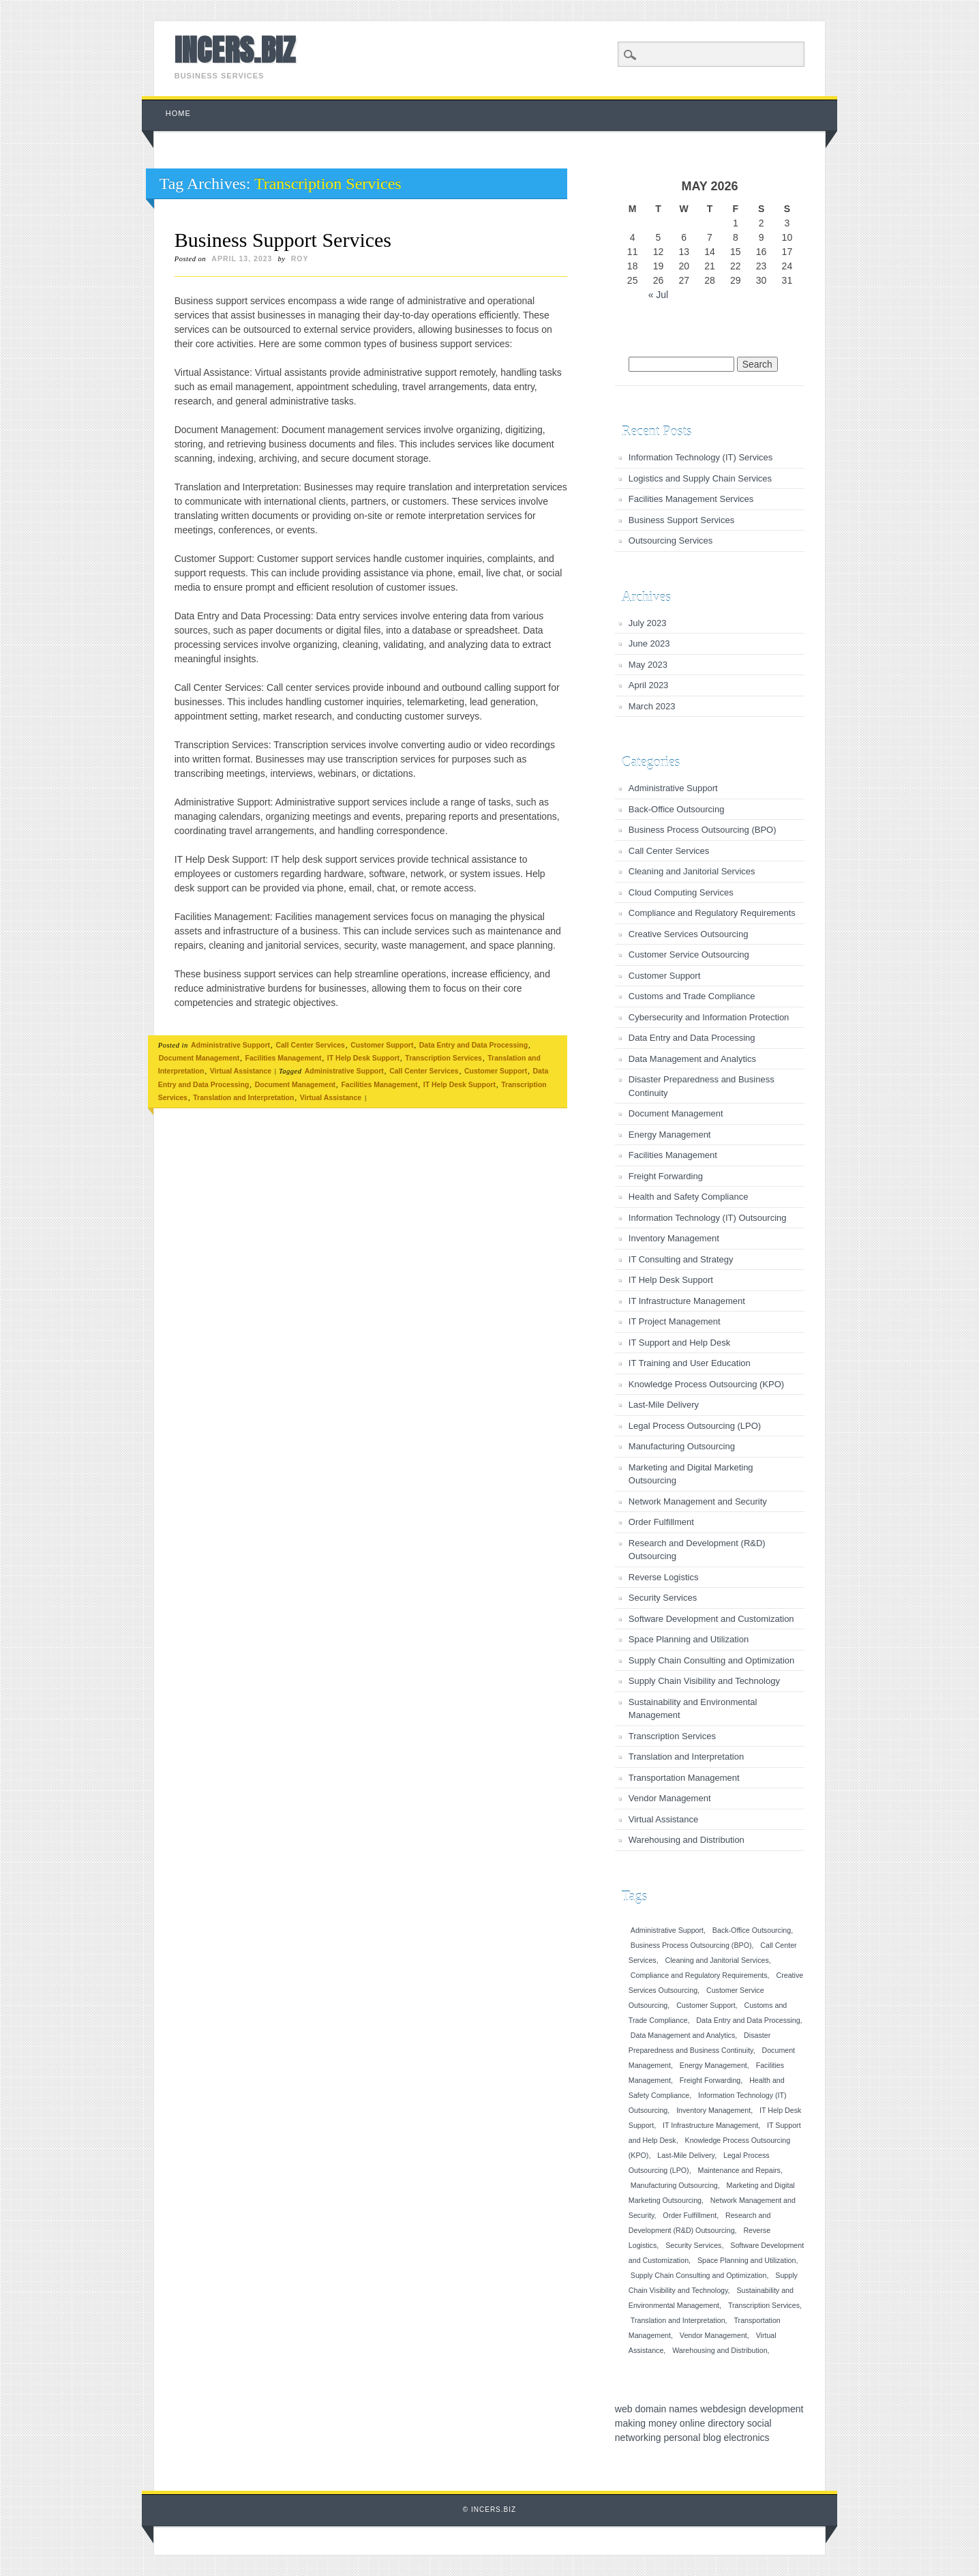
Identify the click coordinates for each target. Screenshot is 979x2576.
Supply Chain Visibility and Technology (704, 1681)
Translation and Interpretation (243, 1097)
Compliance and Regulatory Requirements (712, 913)
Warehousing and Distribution (686, 1840)
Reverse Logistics (664, 1577)
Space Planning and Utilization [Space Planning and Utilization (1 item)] (746, 2260)
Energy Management (670, 1134)
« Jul (658, 294)
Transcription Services (443, 1058)
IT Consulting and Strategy (681, 1259)
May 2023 (648, 665)
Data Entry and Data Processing (473, 1045)
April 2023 (649, 685)
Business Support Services (283, 239)
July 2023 (648, 623)
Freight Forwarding (666, 1176)
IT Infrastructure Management (687, 1301)
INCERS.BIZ (235, 50)
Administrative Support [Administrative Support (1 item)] (667, 1930)
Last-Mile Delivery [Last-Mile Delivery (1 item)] (685, 2155)
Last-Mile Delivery (664, 1405)
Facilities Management (283, 1058)
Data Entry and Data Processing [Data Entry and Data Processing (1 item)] (748, 2020)
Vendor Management (670, 1798)
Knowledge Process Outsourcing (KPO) (706, 1384)
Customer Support (381, 1045)
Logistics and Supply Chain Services (700, 478)
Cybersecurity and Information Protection (709, 1017)
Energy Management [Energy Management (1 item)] (713, 2065)
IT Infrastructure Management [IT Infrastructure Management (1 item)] (710, 2125)
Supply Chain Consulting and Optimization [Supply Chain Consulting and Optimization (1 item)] (699, 2275)
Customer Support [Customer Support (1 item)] (705, 2005)
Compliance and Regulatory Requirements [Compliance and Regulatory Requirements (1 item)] (699, 1975)
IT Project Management (675, 1321)
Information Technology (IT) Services (700, 457)
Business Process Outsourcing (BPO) (703, 830)
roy (300, 258)
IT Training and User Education (690, 1363)
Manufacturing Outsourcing (682, 1446)
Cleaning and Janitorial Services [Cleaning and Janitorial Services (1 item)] (717, 1960)
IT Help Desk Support (363, 1058)
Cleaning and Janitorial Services (692, 871)
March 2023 (652, 706)
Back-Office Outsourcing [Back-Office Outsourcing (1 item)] (751, 1930)
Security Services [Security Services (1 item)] (693, 2245)
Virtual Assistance (240, 1071)
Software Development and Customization (711, 1619)
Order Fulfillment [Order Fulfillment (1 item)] (690, 2215)
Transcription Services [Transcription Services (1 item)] (764, 2305)
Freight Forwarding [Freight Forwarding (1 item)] (710, 2080)
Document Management (199, 1058)
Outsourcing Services (671, 540)
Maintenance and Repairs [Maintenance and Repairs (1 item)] (739, 2170)
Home (178, 113)
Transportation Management (684, 1778)
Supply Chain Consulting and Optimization (712, 1660)
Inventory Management (674, 1238)
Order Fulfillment (661, 1522)
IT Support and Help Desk (679, 1342)
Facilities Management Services (691, 499)
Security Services (663, 1598)
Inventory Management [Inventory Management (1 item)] (713, 2110)
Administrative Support (230, 1045)
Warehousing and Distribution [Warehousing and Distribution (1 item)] (719, 2350)
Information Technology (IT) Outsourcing (708, 1218)
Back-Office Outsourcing (677, 809)
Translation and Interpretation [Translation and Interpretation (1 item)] (678, 2320)
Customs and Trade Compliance (692, 996)
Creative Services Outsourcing (689, 934)
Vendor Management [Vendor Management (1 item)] (713, 2335)
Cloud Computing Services (681, 892)
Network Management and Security (698, 1501)
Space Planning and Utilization (689, 1639)
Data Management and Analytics (692, 1059)
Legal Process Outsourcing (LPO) (695, 1426)
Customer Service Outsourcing (689, 954)
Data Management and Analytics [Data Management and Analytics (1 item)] (683, 2035)
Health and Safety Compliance (689, 1196)
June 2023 (649, 643)
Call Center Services (310, 1045)
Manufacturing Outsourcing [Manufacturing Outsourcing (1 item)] (674, 2185)
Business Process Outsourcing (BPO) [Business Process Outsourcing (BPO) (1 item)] (691, 1945)
